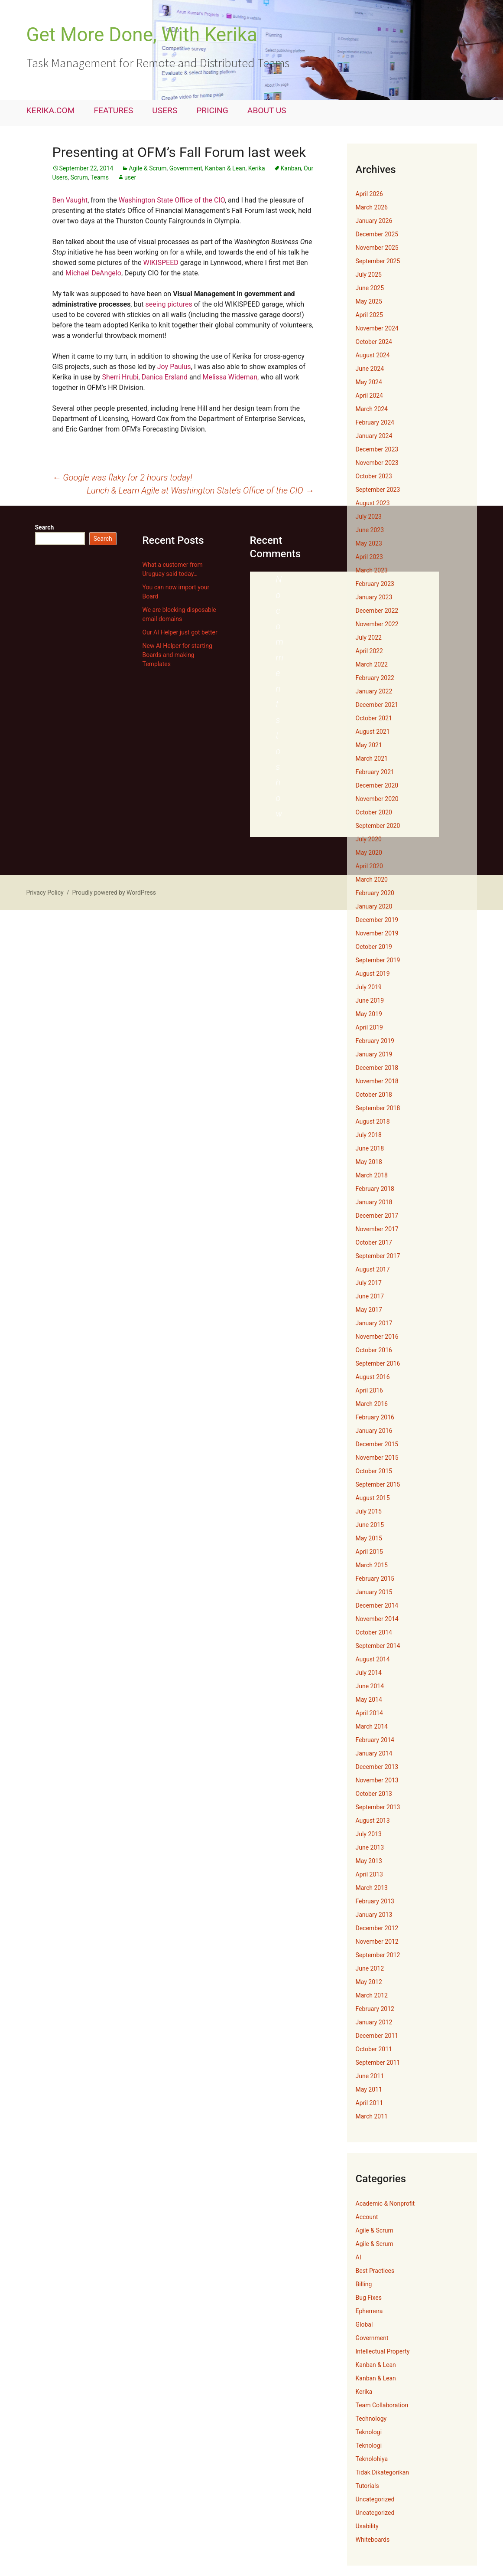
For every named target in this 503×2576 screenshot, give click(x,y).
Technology (371, 2418)
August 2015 (373, 1497)
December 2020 (377, 785)
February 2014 (375, 1739)
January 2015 (374, 1592)
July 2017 (369, 1282)
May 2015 (369, 1538)
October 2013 (374, 1793)
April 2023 (369, 556)
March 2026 (372, 207)
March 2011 (372, 2116)
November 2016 (377, 1336)
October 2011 (374, 2049)
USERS (164, 110)
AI (358, 2257)
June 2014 (370, 1686)
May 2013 (369, 1860)
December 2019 (377, 919)
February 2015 (375, 1578)
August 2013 (373, 1820)
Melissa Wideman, (230, 377)
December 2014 (377, 1605)
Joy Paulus (174, 367)
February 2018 (375, 1188)
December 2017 (377, 1215)
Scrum (79, 177)
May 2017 (369, 1309)
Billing (364, 2284)
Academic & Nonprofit (385, 2203)
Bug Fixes (369, 2297)
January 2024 (374, 435)
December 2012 (377, 1928)
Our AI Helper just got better (180, 632)
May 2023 (369, 543)
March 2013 (372, 1887)
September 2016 (378, 1363)
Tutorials (367, 2485)
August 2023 (373, 503)
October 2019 (374, 946)
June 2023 (370, 529)
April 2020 (369, 866)
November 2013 (377, 1780)
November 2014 (377, 1618)
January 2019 (374, 1054)
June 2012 (370, 1968)
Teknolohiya (372, 2458)
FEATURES (113, 110)
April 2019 (369, 1027)
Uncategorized (375, 2499)
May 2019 (369, 1013)
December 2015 (377, 1444)
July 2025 (369, 274)
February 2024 (375, 422)
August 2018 (373, 1121)
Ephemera (369, 2311)
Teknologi (369, 2432)
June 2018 (370, 1148)
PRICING (212, 110)
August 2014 (373, 1659)
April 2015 (369, 1551)
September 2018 (378, 1108)
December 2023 (377, 449)
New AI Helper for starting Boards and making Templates (177, 654)
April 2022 (369, 650)
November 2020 (377, 798)
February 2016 (375, 1417)
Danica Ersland (165, 377)
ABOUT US (266, 110)
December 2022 (377, 610)
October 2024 (374, 341)
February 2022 (375, 677)
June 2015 (370, 1524)
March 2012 (372, 1995)
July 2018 (369, 1134)
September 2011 (378, 2062)
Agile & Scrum (147, 168)
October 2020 (374, 812)
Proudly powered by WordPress (114, 892)
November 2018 (377, 1081)
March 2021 (372, 758)
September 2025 (378, 261)
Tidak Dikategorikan (382, 2472)
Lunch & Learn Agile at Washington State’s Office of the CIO (200, 490)
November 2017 (377, 1229)
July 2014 (369, 1672)
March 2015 (372, 1565)
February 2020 (375, 892)
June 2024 (370, 368)
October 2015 (374, 1471)
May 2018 (369, 1161)
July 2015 (369, 1511)
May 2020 (369, 852)
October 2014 (374, 1632)
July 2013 (369, 1834)
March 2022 (372, 664)
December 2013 (377, 1766)
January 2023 (374, 597)
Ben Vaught (70, 200)
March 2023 (372, 570)
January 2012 (374, 2022)
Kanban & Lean (225, 168)
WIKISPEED (160, 262)
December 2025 (377, 234)
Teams (100, 177)
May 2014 (369, 1699)
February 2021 (375, 771)
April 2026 (369, 193)
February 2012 (375, 2008)
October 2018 (374, 1094)
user (130, 177)
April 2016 (369, 1390)
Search (44, 527)
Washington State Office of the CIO (172, 200)
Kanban (291, 168)
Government (185, 168)
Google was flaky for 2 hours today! (122, 477)
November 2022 (377, 624)
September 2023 (378, 489)
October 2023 (374, 476)
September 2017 (378, 1255)
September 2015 (378, 1484)
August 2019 (373, 973)
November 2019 (377, 933)
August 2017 (373, 1269)
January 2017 (374, 1323)
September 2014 (378, 1645)
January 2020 (374, 906)
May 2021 (369, 745)
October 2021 (374, 718)
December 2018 (377, 1067)
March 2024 (372, 408)
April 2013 (369, 1874)
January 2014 (374, 1753)
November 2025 (377, 247)
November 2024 (377, 328)
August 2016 (373, 1376)
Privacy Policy (45, 892)
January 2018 (374, 1202)
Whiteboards (373, 2539)
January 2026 (374, 220)
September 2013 (378, 1807)
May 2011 (369, 2089)
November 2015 (377, 1457)
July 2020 (369, 839)
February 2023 (375, 583)
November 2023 (377, 462)
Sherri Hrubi (120, 377)
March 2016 (372, 1403)
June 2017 (370, 1296)
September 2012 (378, 1955)
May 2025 (369, 301)
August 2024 (373, 355)
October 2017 (374, 1242)
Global (364, 2324)
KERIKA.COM (50, 110)
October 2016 (374, 1350)
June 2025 (370, 287)
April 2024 (369, 395)
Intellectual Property (383, 2351)
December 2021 (377, 704)
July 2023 (369, 516)
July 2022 (369, 637)
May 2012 (369, 1981)
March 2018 (372, 1175)
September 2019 (378, 960)
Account (367, 2216)
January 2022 (374, 691)
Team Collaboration (382, 2405)
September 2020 (378, 825)
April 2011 (369, 2102)
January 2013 (374, 1914)
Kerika (256, 168)
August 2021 (373, 731)
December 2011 (377, 2035)
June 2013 (370, 1847)
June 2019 (370, 1000)
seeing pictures (168, 304)
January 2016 (374, 1430)
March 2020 (372, 879)
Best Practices (375, 2270)
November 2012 (377, 1941)
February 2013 (375, 1901)
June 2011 (370, 2076)
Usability (367, 2526)
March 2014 (372, 1726)
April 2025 (369, 314)
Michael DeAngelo (93, 273)
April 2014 (369, 1713)
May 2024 (369, 382)
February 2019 (375, 1040)
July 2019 (369, 987)
